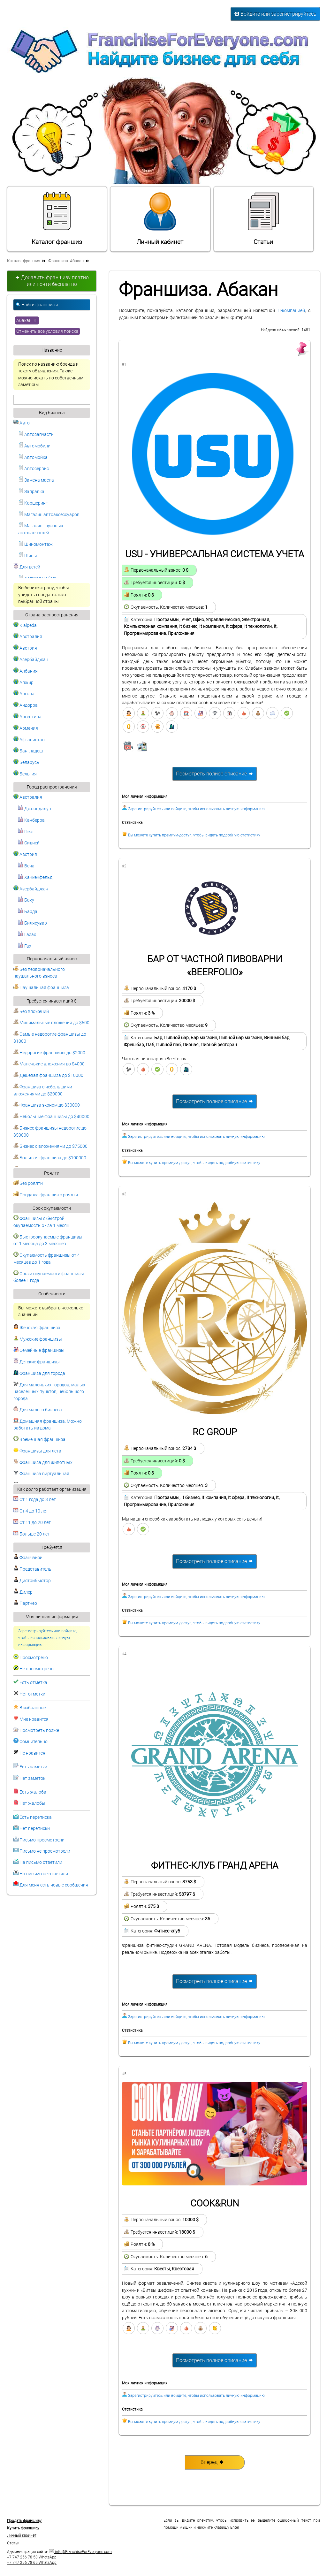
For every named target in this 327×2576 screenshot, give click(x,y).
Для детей (26, 567)
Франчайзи (27, 1557)
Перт (26, 832)
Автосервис (33, 468)
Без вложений (31, 1011)
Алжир (23, 682)
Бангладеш (28, 751)
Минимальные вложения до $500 (51, 1022)
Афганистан (29, 740)
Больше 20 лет (31, 1534)
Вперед (212, 2462)
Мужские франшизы (37, 1339)
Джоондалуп (34, 809)
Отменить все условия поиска (47, 331)
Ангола (23, 694)
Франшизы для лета (37, 1451)
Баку (26, 900)
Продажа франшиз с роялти (45, 1195)
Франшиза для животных (42, 1462)
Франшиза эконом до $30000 (46, 1105)
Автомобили (34, 446)
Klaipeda (25, 625)
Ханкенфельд (35, 877)
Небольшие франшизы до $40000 (51, 1116)
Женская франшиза (36, 1327)
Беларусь (26, 762)
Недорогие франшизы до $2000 (49, 1053)
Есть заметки (33, 1767)
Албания (25, 671)
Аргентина (27, 717)
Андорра (25, 705)
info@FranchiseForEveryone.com (80, 2551)
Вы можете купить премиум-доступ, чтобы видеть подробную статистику (194, 835)
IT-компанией (291, 310)
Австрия (25, 648)
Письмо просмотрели (42, 1840)
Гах (24, 946)
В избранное (32, 1708)
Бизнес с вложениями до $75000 (50, 1146)
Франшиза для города (39, 1373)
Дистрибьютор (32, 1580)
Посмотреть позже (39, 1730)
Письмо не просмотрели (44, 1851)
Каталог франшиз (57, 218)
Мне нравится (34, 1719)
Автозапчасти (36, 434)
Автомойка (33, 457)
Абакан (27, 320)
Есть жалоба (32, 1792)
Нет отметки (32, 1694)
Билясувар (32, 923)
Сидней (29, 843)
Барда (27, 911)
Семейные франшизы (39, 1350)
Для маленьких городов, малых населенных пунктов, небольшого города (49, 1391)
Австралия (27, 636)
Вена (26, 866)
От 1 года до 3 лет (34, 1499)
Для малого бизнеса (37, 1410)
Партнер (25, 1603)
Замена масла (36, 480)
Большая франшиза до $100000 (49, 1158)
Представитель (32, 1569)
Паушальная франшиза (41, 987)
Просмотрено (33, 1657)
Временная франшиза (39, 1439)
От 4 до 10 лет (30, 1511)
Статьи (263, 218)
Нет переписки (34, 1828)
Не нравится (32, 1753)
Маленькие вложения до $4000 (49, 1064)
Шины (27, 556)
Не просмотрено (36, 1669)
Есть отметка (33, 1682)
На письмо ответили (40, 1862)
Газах (27, 934)
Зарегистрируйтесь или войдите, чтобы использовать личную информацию (47, 1638)
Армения (25, 728)
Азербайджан (30, 659)
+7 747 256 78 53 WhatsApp (32, 2557)
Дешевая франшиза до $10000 (48, 1075)
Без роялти (28, 1183)
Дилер (23, 1592)
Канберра (31, 820)
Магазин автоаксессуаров (49, 514)
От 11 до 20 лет (32, 1522)
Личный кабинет (160, 218)
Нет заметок (32, 1778)
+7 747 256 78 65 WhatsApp (32, 2562)
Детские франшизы (36, 1362)
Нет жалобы (32, 1803)
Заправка (31, 491)
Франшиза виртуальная (41, 1473)
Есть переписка (35, 1817)
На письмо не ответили (43, 1874)
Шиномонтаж (35, 544)
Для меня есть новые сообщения (53, 1885)
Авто (21, 423)
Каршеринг (33, 503)
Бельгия (25, 774)
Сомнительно (33, 1741)
